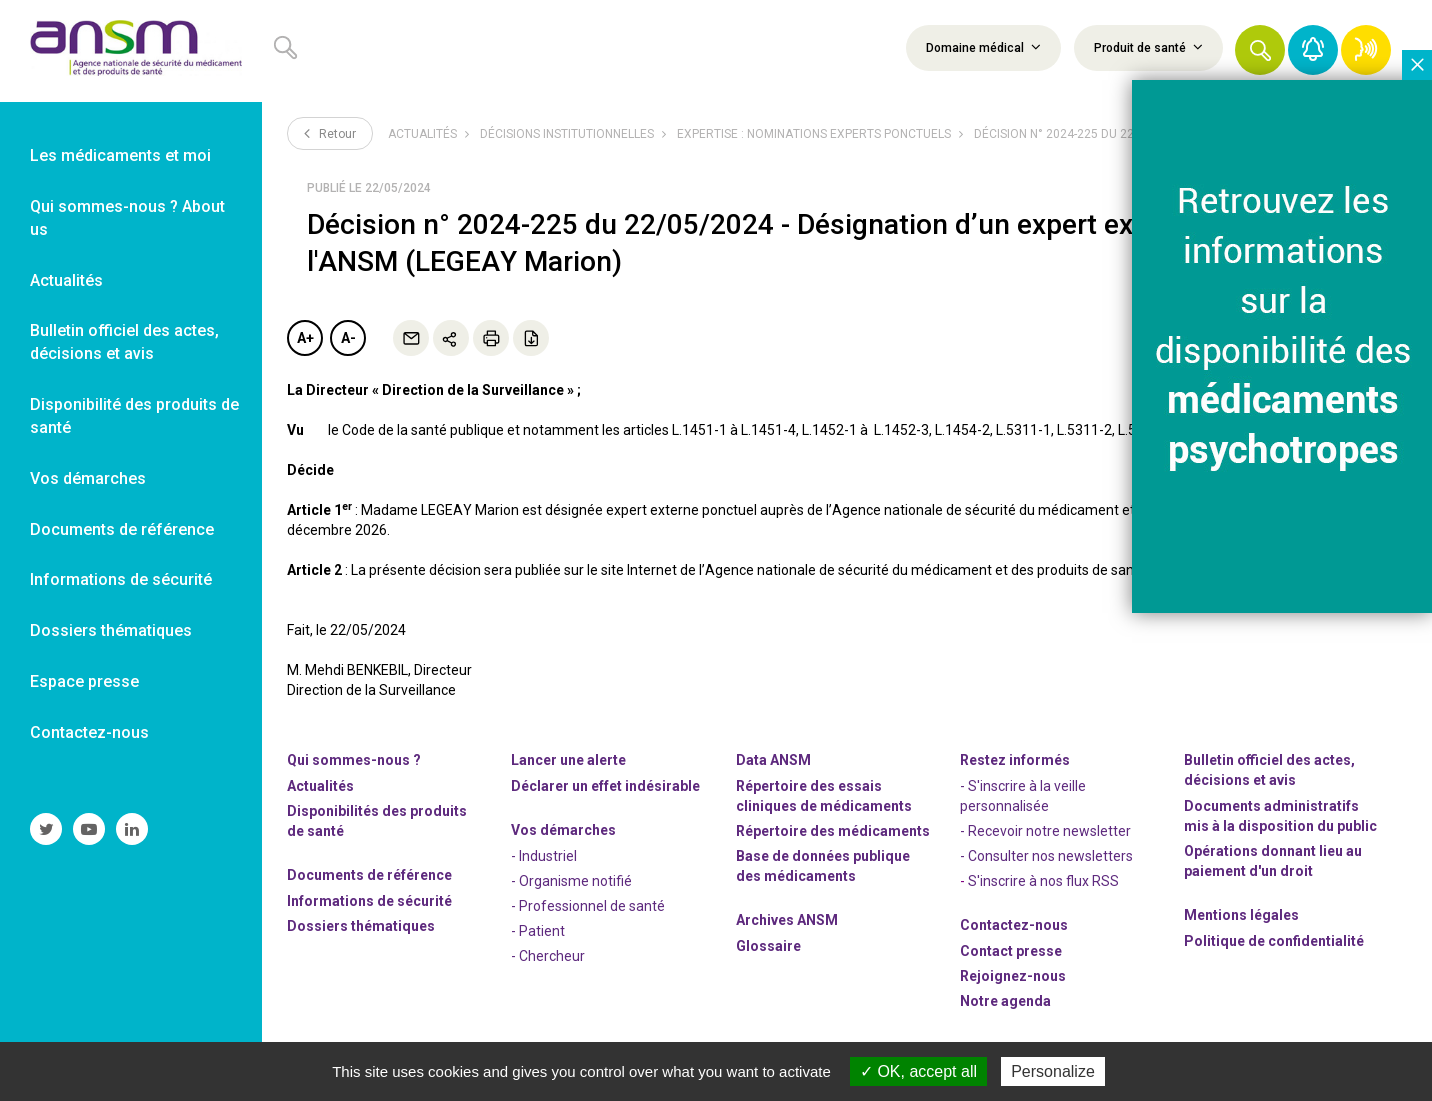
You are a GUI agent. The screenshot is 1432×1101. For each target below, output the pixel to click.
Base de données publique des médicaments (823, 866)
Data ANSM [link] (773, 760)
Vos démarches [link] (88, 478)
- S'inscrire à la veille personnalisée (1023, 796)
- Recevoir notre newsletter (1045, 831)
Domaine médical (983, 47)
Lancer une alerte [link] (568, 760)
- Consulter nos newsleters (1046, 856)
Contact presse (1011, 951)
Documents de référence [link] (122, 529)
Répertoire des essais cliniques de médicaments (824, 796)
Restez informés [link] (1015, 760)
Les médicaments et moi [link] (120, 155)
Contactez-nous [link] (89, 732)
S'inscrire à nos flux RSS (1043, 881)
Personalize (1053, 1071)
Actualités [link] (66, 280)
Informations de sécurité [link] (121, 579)
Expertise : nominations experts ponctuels (814, 134)
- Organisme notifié (571, 881)
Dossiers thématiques (361, 926)
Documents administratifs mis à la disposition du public (1280, 816)
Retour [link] (330, 133)
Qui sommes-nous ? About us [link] (127, 218)
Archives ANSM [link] (787, 920)
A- (348, 338)
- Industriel (544, 856)
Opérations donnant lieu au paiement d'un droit (1273, 861)
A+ (305, 338)
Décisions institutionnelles (567, 134)
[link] (131, 51)
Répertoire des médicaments (833, 831)
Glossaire (768, 946)
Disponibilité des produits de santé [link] (134, 416)
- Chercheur (548, 956)
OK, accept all (918, 1071)
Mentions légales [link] (1241, 915)
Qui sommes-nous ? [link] (354, 760)
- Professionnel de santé (588, 906)
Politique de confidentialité (1274, 941)
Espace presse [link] (84, 681)
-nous (1013, 976)
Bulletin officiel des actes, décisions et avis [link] (124, 342)
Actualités (422, 134)
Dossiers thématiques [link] (111, 630)
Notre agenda (1005, 1001)
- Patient (538, 931)
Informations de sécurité (369, 901)
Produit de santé (1148, 47)
